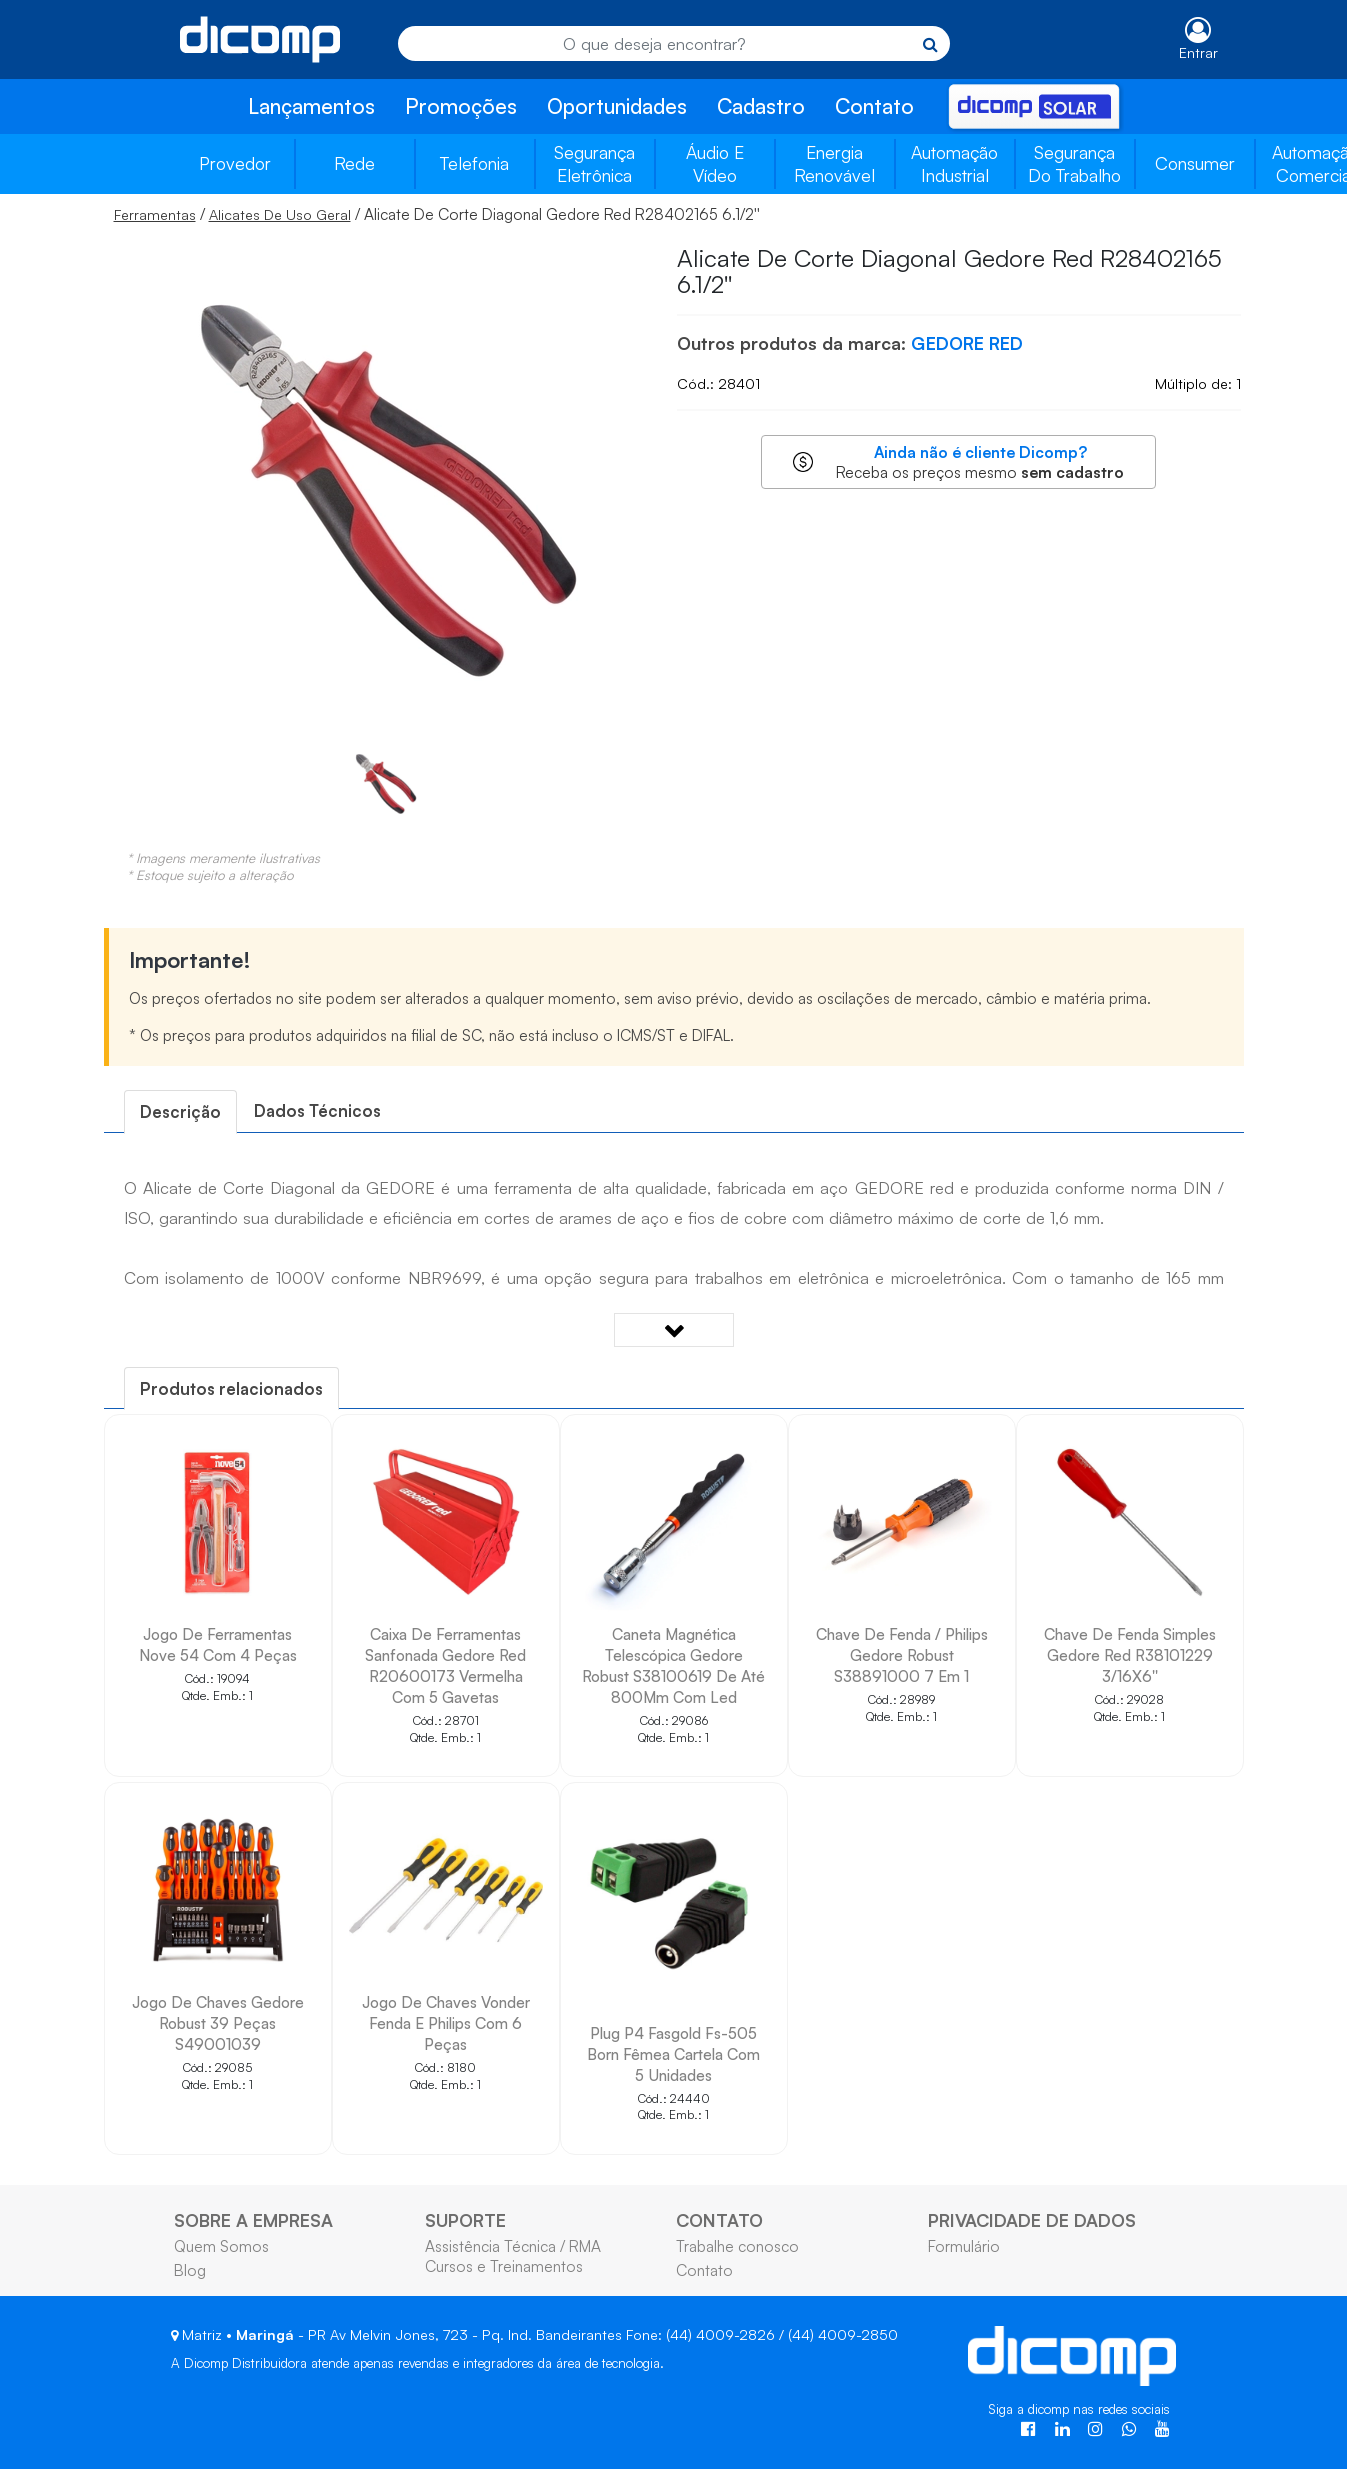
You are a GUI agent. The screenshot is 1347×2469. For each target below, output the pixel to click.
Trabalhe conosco (737, 2246)
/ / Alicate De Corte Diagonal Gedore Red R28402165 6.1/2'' (437, 214)
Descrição (180, 1111)
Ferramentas (155, 214)
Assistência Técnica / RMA (513, 2246)
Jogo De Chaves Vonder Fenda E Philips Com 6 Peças (446, 2023)
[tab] (180, 1111)
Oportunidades (617, 106)
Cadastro (761, 106)
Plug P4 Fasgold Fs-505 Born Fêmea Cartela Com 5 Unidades (673, 2054)
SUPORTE (465, 2220)
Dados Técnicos (317, 1110)
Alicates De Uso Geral (280, 214)
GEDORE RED (967, 343)
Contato (874, 106)
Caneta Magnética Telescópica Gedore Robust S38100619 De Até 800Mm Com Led (673, 1665)
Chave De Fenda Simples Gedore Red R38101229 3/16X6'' (1130, 1655)
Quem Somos (221, 2246)
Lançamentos (311, 106)
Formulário (964, 2246)
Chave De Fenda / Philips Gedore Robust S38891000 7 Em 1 (902, 1655)
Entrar (1198, 52)
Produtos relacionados (231, 1388)
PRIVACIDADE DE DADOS (1032, 2220)
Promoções (461, 106)
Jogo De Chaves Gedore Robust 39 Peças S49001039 (218, 2023)
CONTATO (719, 2220)
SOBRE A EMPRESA (253, 2220)
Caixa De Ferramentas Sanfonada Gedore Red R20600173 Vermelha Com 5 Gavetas (445, 1665)
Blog (190, 2270)
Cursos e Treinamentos (504, 2266)
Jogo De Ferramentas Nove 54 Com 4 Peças (218, 1644)
